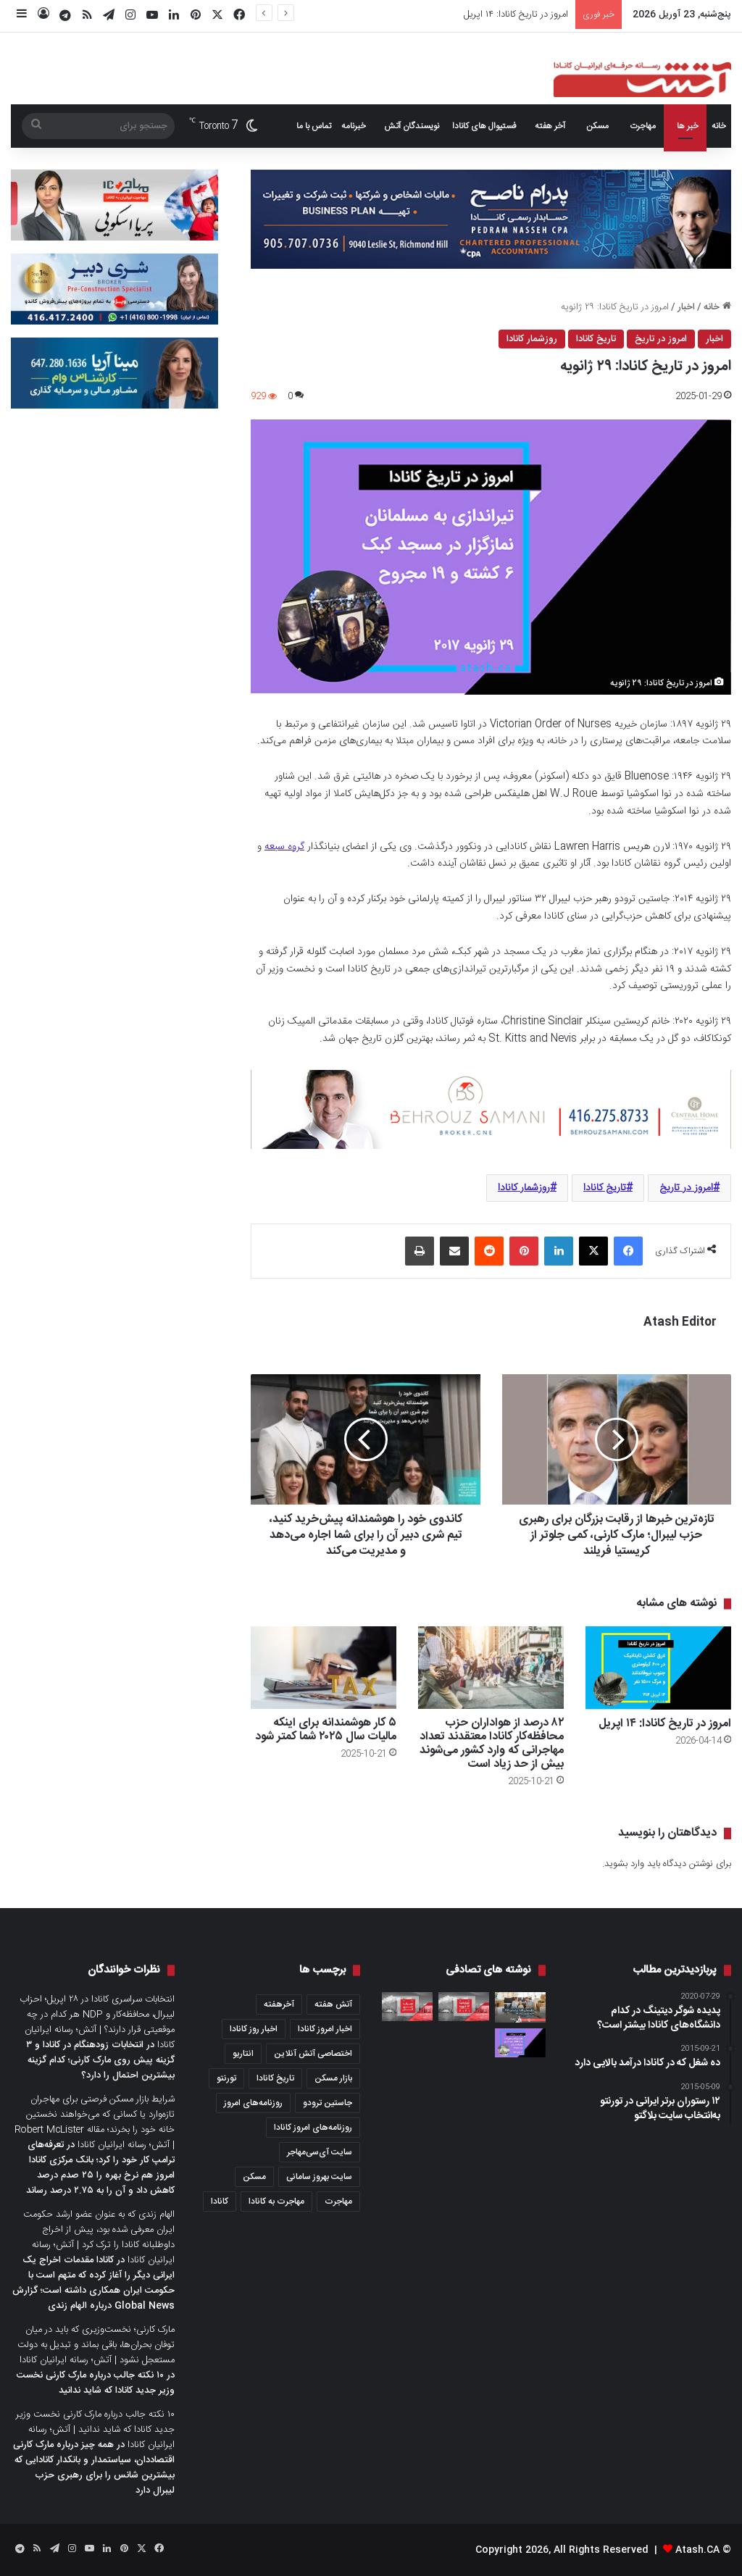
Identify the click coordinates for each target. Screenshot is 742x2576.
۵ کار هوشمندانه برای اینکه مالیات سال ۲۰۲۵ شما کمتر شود (325, 1730)
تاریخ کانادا (596, 339)
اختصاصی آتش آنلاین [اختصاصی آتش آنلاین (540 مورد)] (313, 2053)
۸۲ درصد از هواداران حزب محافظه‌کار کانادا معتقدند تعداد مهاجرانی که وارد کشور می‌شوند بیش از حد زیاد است (492, 1743)
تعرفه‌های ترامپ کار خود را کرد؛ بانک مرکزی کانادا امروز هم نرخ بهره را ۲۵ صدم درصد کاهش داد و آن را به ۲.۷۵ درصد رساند (100, 2168)
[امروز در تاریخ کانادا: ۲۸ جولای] (520, 2042)
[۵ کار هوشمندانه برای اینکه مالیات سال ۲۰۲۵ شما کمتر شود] (323, 1667)
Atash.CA (697, 2550)
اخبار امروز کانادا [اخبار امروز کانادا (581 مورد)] (325, 2029)
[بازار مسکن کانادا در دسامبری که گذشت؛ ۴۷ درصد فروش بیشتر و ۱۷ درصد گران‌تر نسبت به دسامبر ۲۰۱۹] (520, 2007)
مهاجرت (643, 126)
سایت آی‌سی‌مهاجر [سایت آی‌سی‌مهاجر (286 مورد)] (319, 2152)
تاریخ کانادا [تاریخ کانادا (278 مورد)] (275, 2078)
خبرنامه (353, 126)
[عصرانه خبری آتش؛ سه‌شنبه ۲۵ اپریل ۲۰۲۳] (407, 2006)
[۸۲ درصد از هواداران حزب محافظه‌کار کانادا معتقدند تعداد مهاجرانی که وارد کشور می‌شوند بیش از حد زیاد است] (491, 1667)
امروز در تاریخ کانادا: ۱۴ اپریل (516, 14)
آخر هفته (550, 126)
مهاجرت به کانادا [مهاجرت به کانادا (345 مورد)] (276, 2201)
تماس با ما (313, 126)
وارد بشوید (624, 1864)
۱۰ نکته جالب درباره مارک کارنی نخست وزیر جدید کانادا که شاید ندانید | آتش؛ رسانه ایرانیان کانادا (95, 2429)
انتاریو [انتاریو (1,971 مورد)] (243, 2053)
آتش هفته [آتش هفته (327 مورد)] (333, 2004)
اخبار (686, 307)
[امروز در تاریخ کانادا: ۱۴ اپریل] (658, 1668)
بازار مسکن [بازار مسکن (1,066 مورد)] (333, 2078)
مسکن (597, 126)
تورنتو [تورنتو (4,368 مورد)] (226, 2078)
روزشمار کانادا (532, 339)
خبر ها (688, 126)
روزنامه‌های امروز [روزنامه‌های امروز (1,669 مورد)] (253, 2103)
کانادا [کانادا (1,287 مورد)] (219, 2201)
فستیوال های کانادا (484, 126)
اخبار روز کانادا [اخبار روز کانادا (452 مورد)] (254, 2029)
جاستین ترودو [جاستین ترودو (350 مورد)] (327, 2103)
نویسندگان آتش (411, 126)
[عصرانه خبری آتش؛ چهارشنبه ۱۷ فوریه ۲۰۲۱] (463, 2006)
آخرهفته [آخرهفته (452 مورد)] (279, 2004)
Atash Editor (680, 1322)
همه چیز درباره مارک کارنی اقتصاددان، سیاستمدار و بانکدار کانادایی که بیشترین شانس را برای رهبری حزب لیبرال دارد (94, 2467)
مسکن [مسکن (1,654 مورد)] (254, 2177)
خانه (719, 126)
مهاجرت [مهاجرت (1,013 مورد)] (338, 2201)
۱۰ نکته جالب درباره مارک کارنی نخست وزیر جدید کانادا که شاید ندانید (96, 2383)
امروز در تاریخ (661, 339)
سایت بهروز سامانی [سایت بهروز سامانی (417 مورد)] (319, 2177)
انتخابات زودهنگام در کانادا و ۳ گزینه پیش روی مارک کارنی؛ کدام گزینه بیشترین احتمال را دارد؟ (100, 2060)
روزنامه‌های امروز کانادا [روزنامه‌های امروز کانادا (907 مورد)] (313, 2127)
